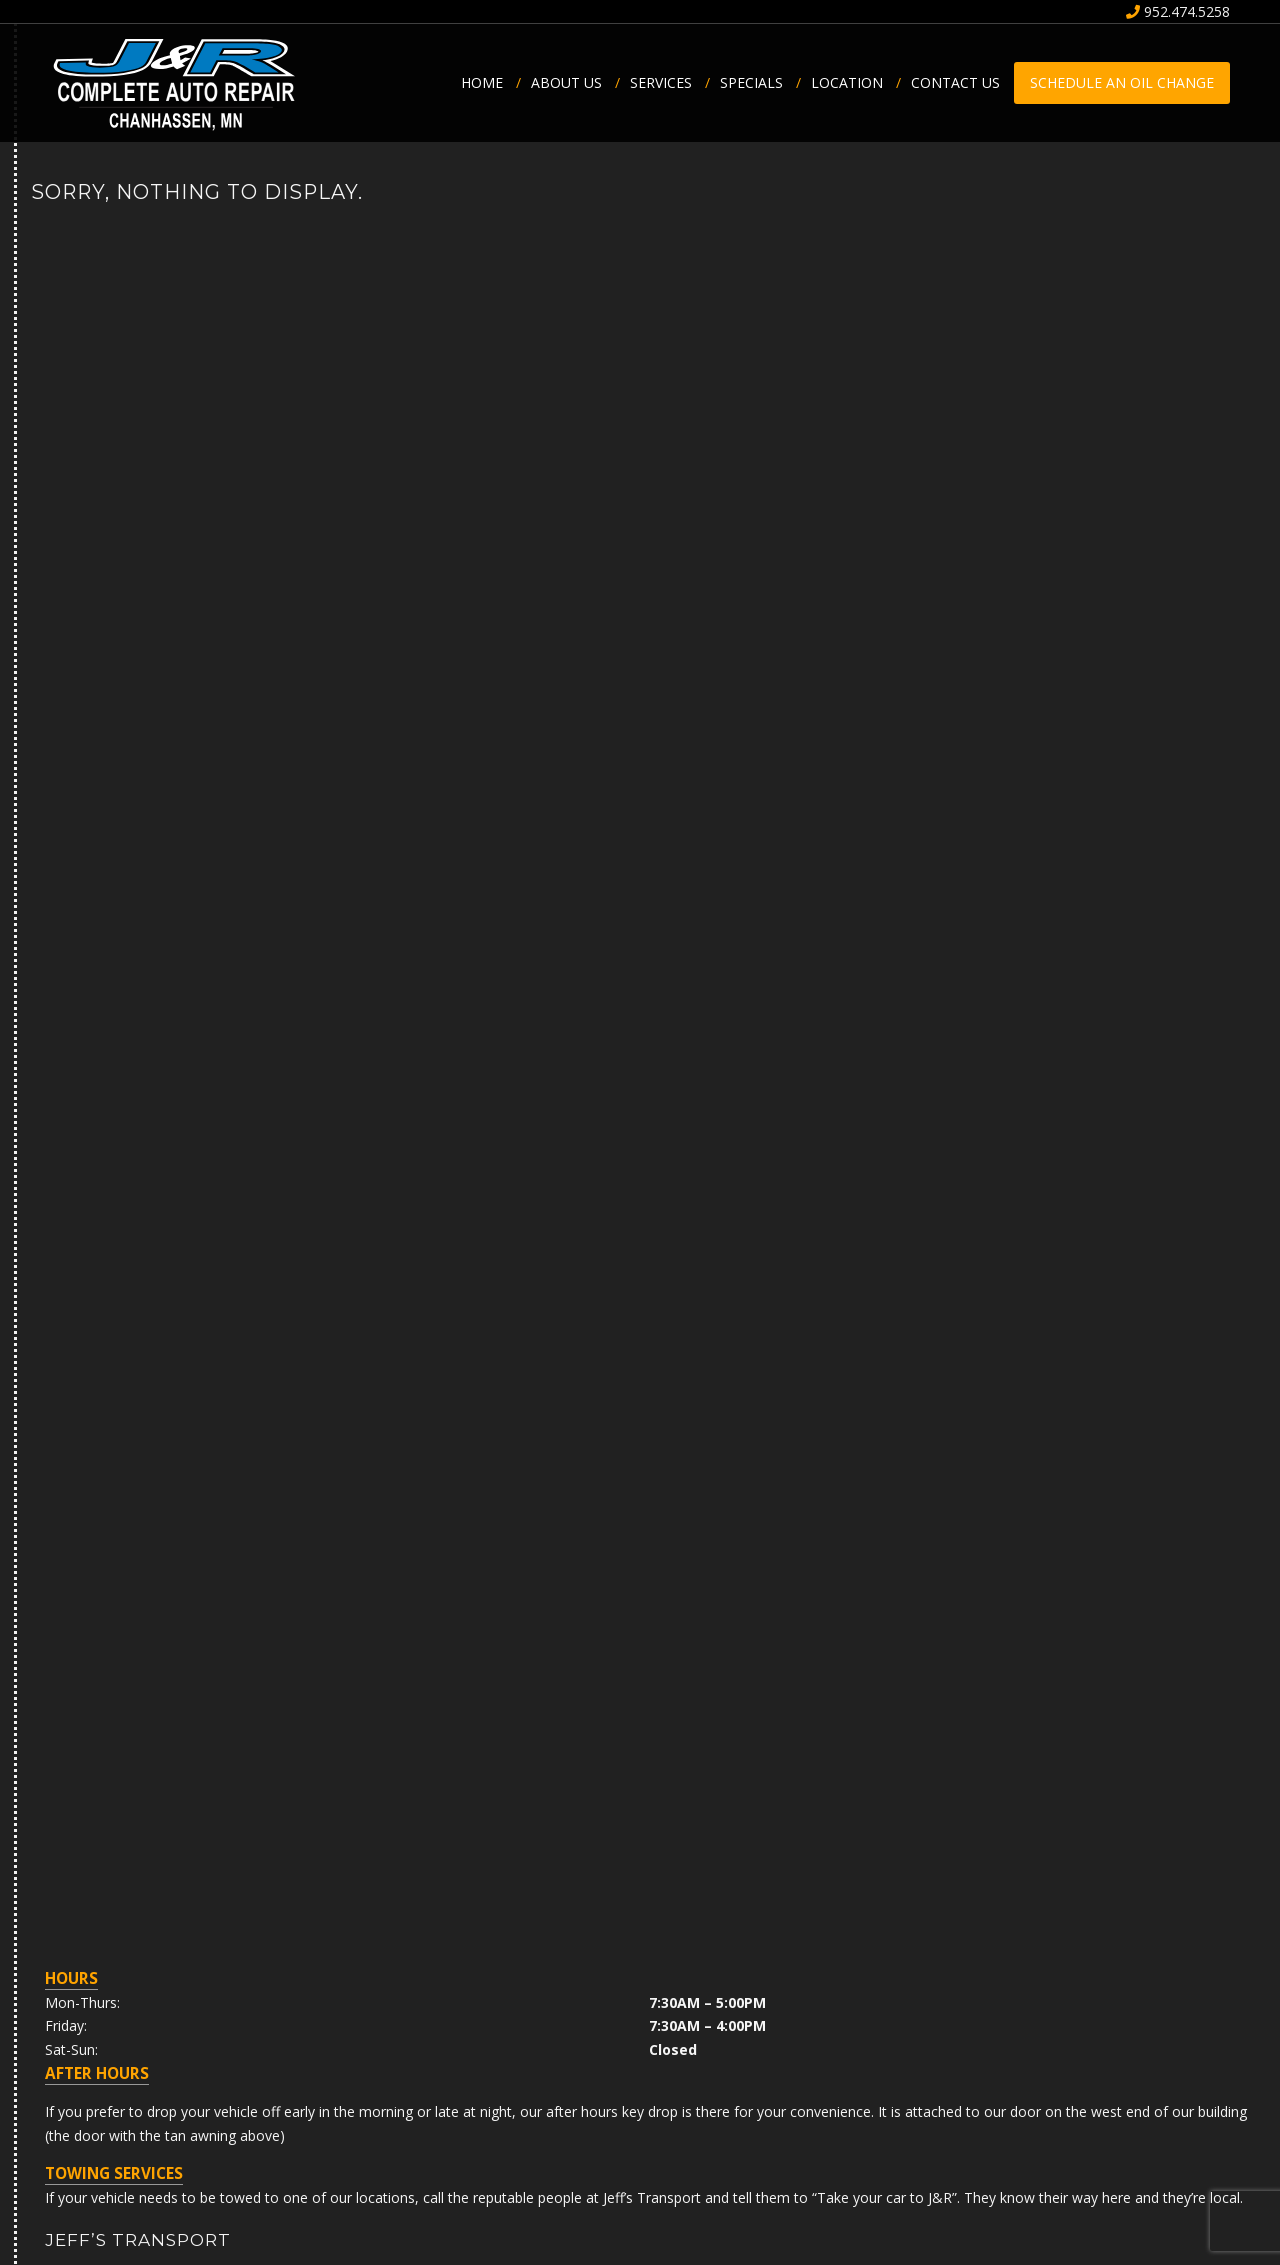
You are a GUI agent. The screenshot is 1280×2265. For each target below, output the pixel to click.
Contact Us (955, 82)
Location (854, 82)
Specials (758, 82)
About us (573, 82)
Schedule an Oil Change (1122, 82)
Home (489, 82)
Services (668, 82)
